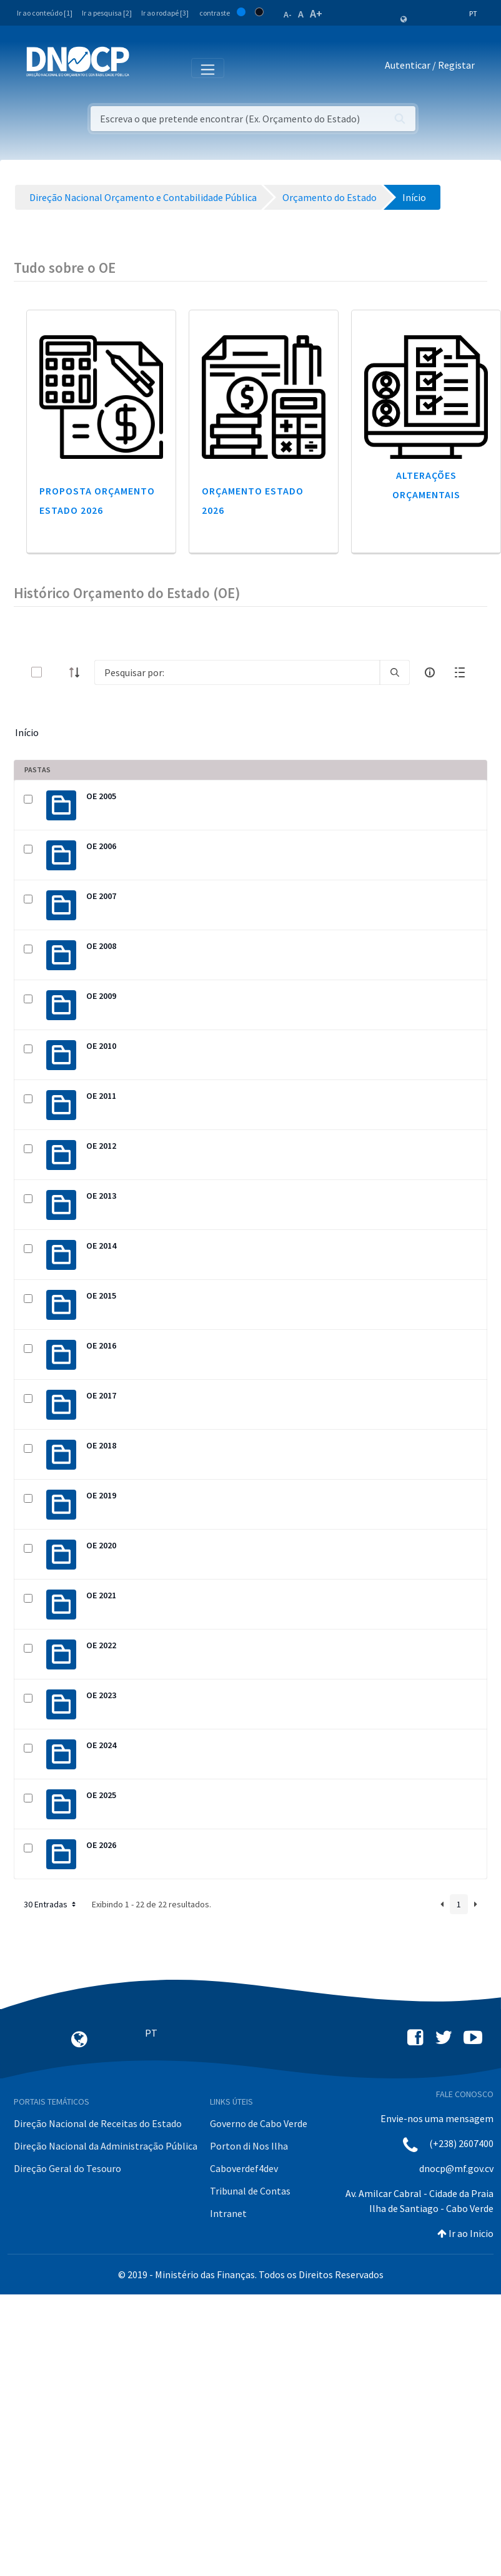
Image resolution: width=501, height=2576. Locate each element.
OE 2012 (101, 1145)
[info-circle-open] (430, 672)
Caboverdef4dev (244, 2168)
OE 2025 (101, 1795)
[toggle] (57, 672)
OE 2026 (101, 1845)
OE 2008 (101, 945)
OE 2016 (101, 1345)
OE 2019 (101, 1495)
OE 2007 (101, 896)
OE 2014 (101, 1245)
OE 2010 (101, 1045)
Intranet (228, 2213)
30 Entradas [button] (51, 1904)
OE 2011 (101, 1095)
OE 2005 (101, 796)
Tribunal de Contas (250, 2191)
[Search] (237, 672)
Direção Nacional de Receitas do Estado (98, 2123)
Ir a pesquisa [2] (107, 12)
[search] (395, 672)
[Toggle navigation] (145, 67)
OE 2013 (101, 1195)
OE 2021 (101, 1595)
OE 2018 (101, 1445)
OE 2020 (101, 1545)
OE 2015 (101, 1295)
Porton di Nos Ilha (249, 2146)
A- (288, 14)
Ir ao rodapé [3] (165, 12)
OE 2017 (101, 1395)
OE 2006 (101, 846)
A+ (316, 13)
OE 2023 (101, 1695)
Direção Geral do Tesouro (67, 2168)
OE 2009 (101, 995)
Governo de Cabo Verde (258, 2123)
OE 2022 (101, 1645)
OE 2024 (101, 1745)
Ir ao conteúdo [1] (44, 12)
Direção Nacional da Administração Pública (105, 2146)
